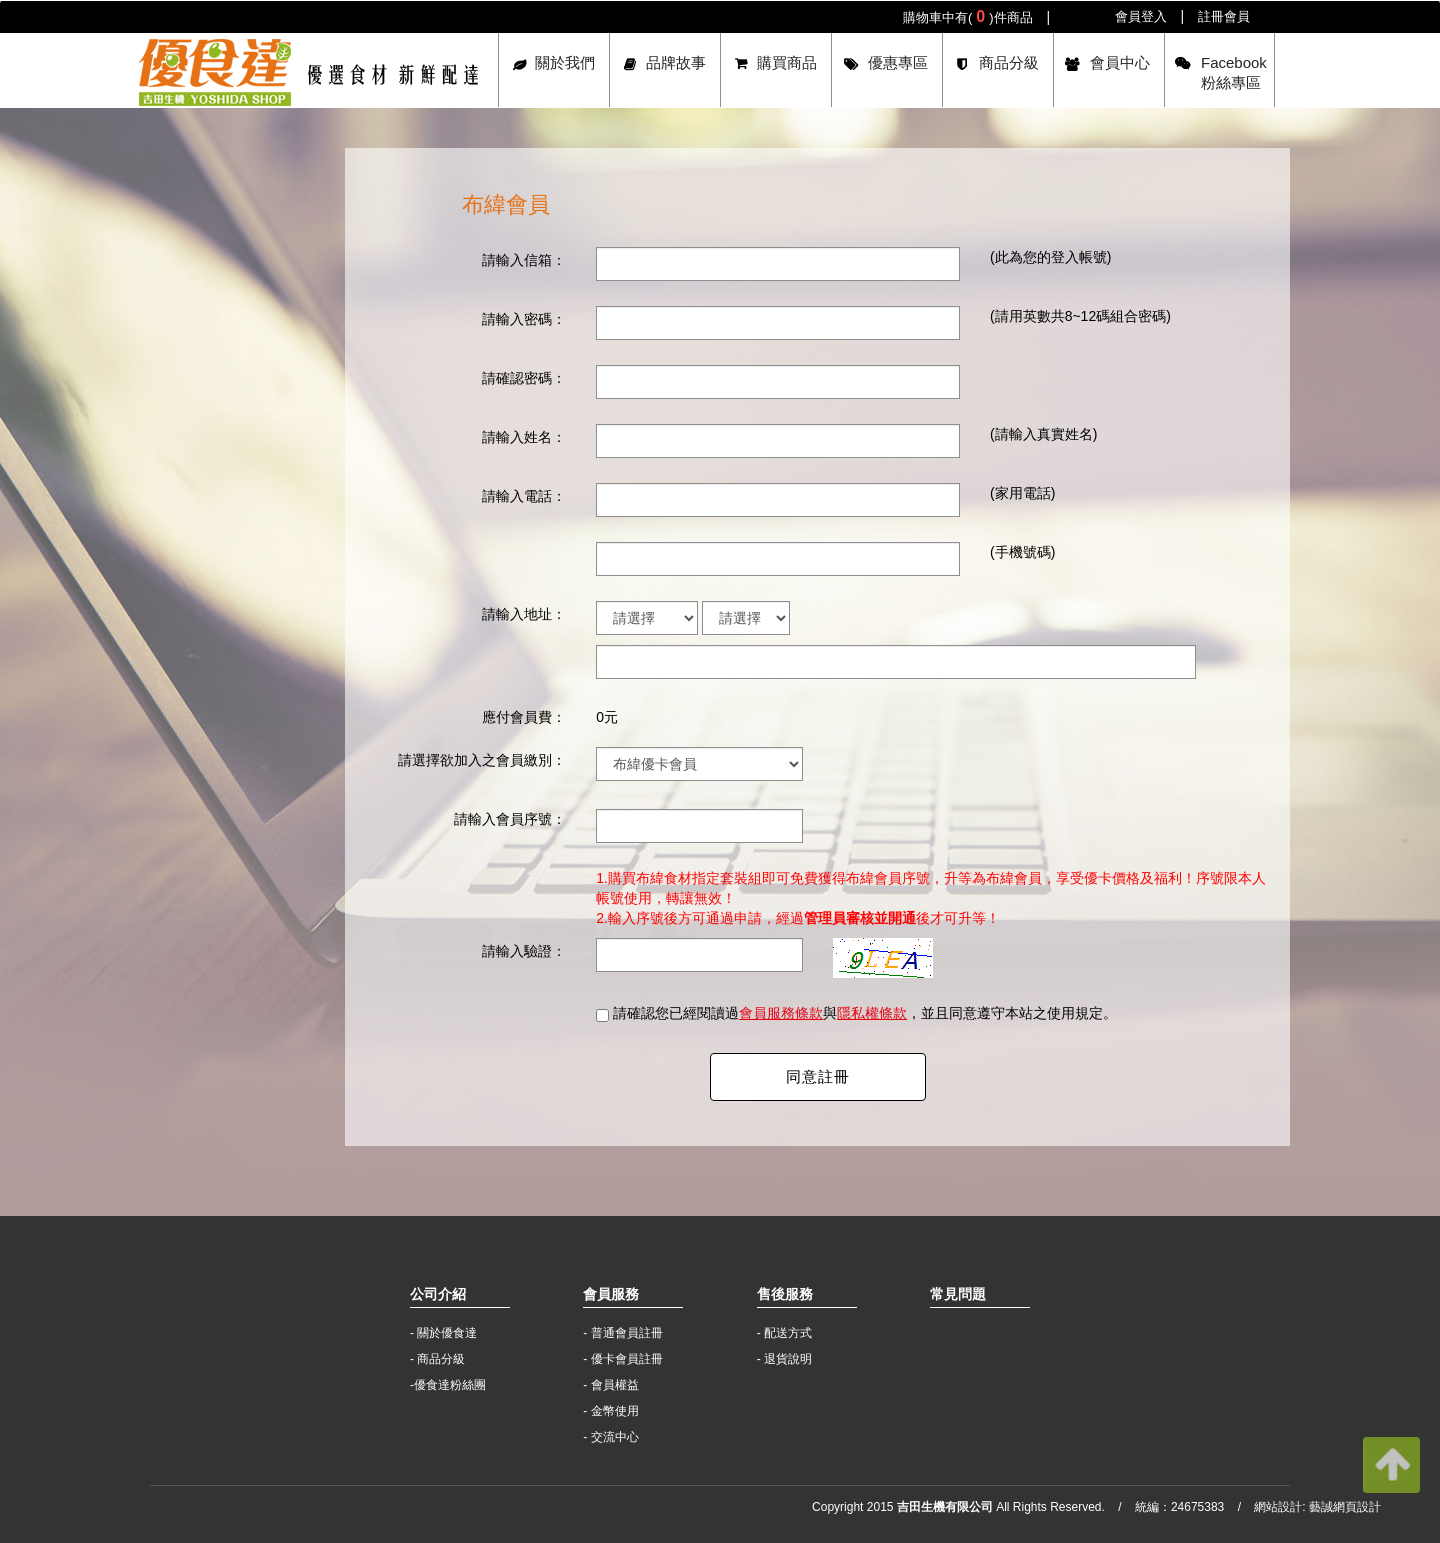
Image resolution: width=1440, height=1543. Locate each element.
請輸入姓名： (524, 437)
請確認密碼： (524, 378)
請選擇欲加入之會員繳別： (482, 760)
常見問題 (958, 1294)
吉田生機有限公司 (308, 72)
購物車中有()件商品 (968, 16)
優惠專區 (898, 62)
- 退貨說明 (784, 1359)
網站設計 (1278, 1507)
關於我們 (565, 62)
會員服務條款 (781, 1013)
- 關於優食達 (443, 1333)
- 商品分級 (437, 1359)
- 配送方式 (784, 1333)
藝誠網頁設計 (1345, 1507)
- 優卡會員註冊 (622, 1359)
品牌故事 (676, 62)
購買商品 (787, 62)
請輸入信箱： (524, 260)
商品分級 (1009, 62)
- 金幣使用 (610, 1411)
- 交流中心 (610, 1437)
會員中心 (1120, 62)
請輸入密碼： (524, 319)
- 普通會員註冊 (622, 1333)
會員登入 (1141, 16)
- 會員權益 (610, 1385)
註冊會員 (1224, 16)
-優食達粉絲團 (448, 1385)
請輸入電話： (524, 496)
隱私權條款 (872, 1013)
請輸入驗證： (524, 951)
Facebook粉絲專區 (1234, 72)
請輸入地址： (524, 614)
